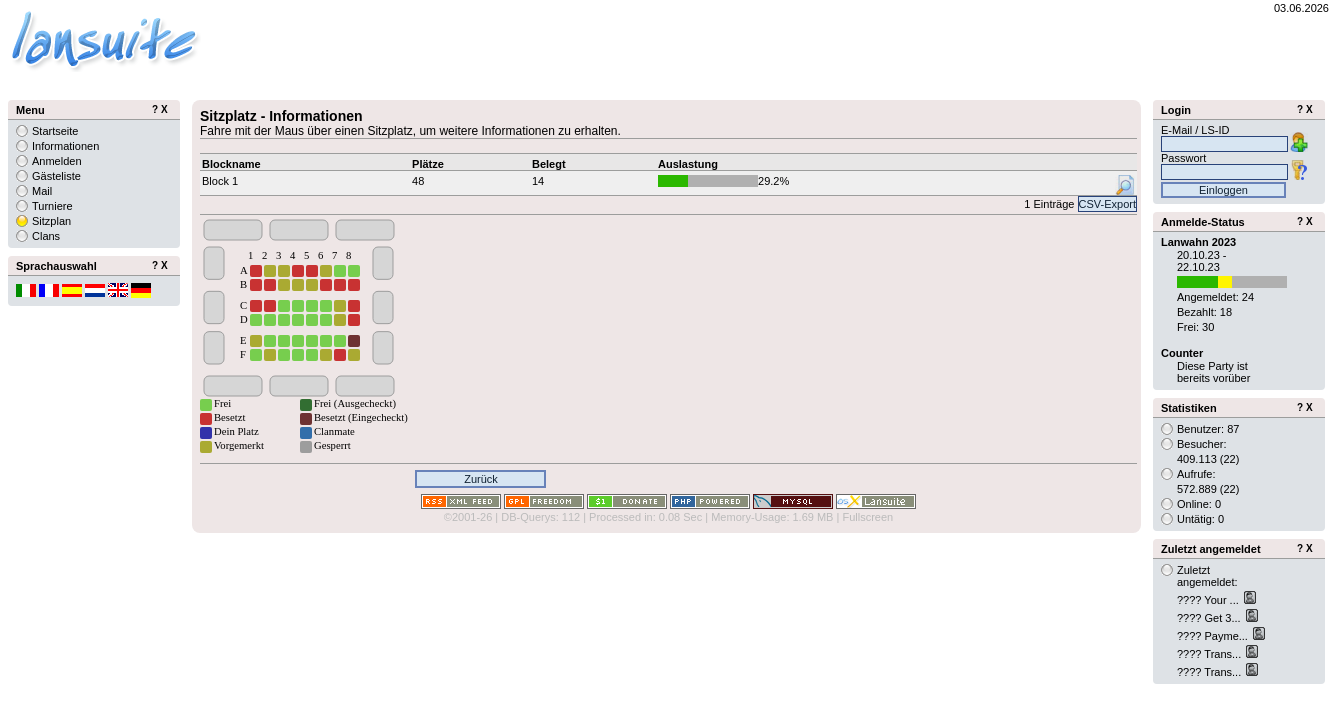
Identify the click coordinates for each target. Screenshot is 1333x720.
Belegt (549, 164)
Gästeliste (56, 176)
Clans (46, 236)
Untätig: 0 (1200, 519)
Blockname (231, 164)
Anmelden (57, 161)
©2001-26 (468, 517)
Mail (42, 191)
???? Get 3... (1210, 618)
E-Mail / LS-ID (1195, 130)
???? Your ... (1209, 600)
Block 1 (220, 181)
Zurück (481, 479)
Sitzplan (51, 221)
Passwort (1183, 158)
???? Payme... (1214, 636)
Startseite (55, 131)
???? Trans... (1210, 654)
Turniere (52, 206)
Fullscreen (867, 517)
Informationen (65, 146)
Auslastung (688, 164)
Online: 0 (1199, 504)
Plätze (428, 164)
